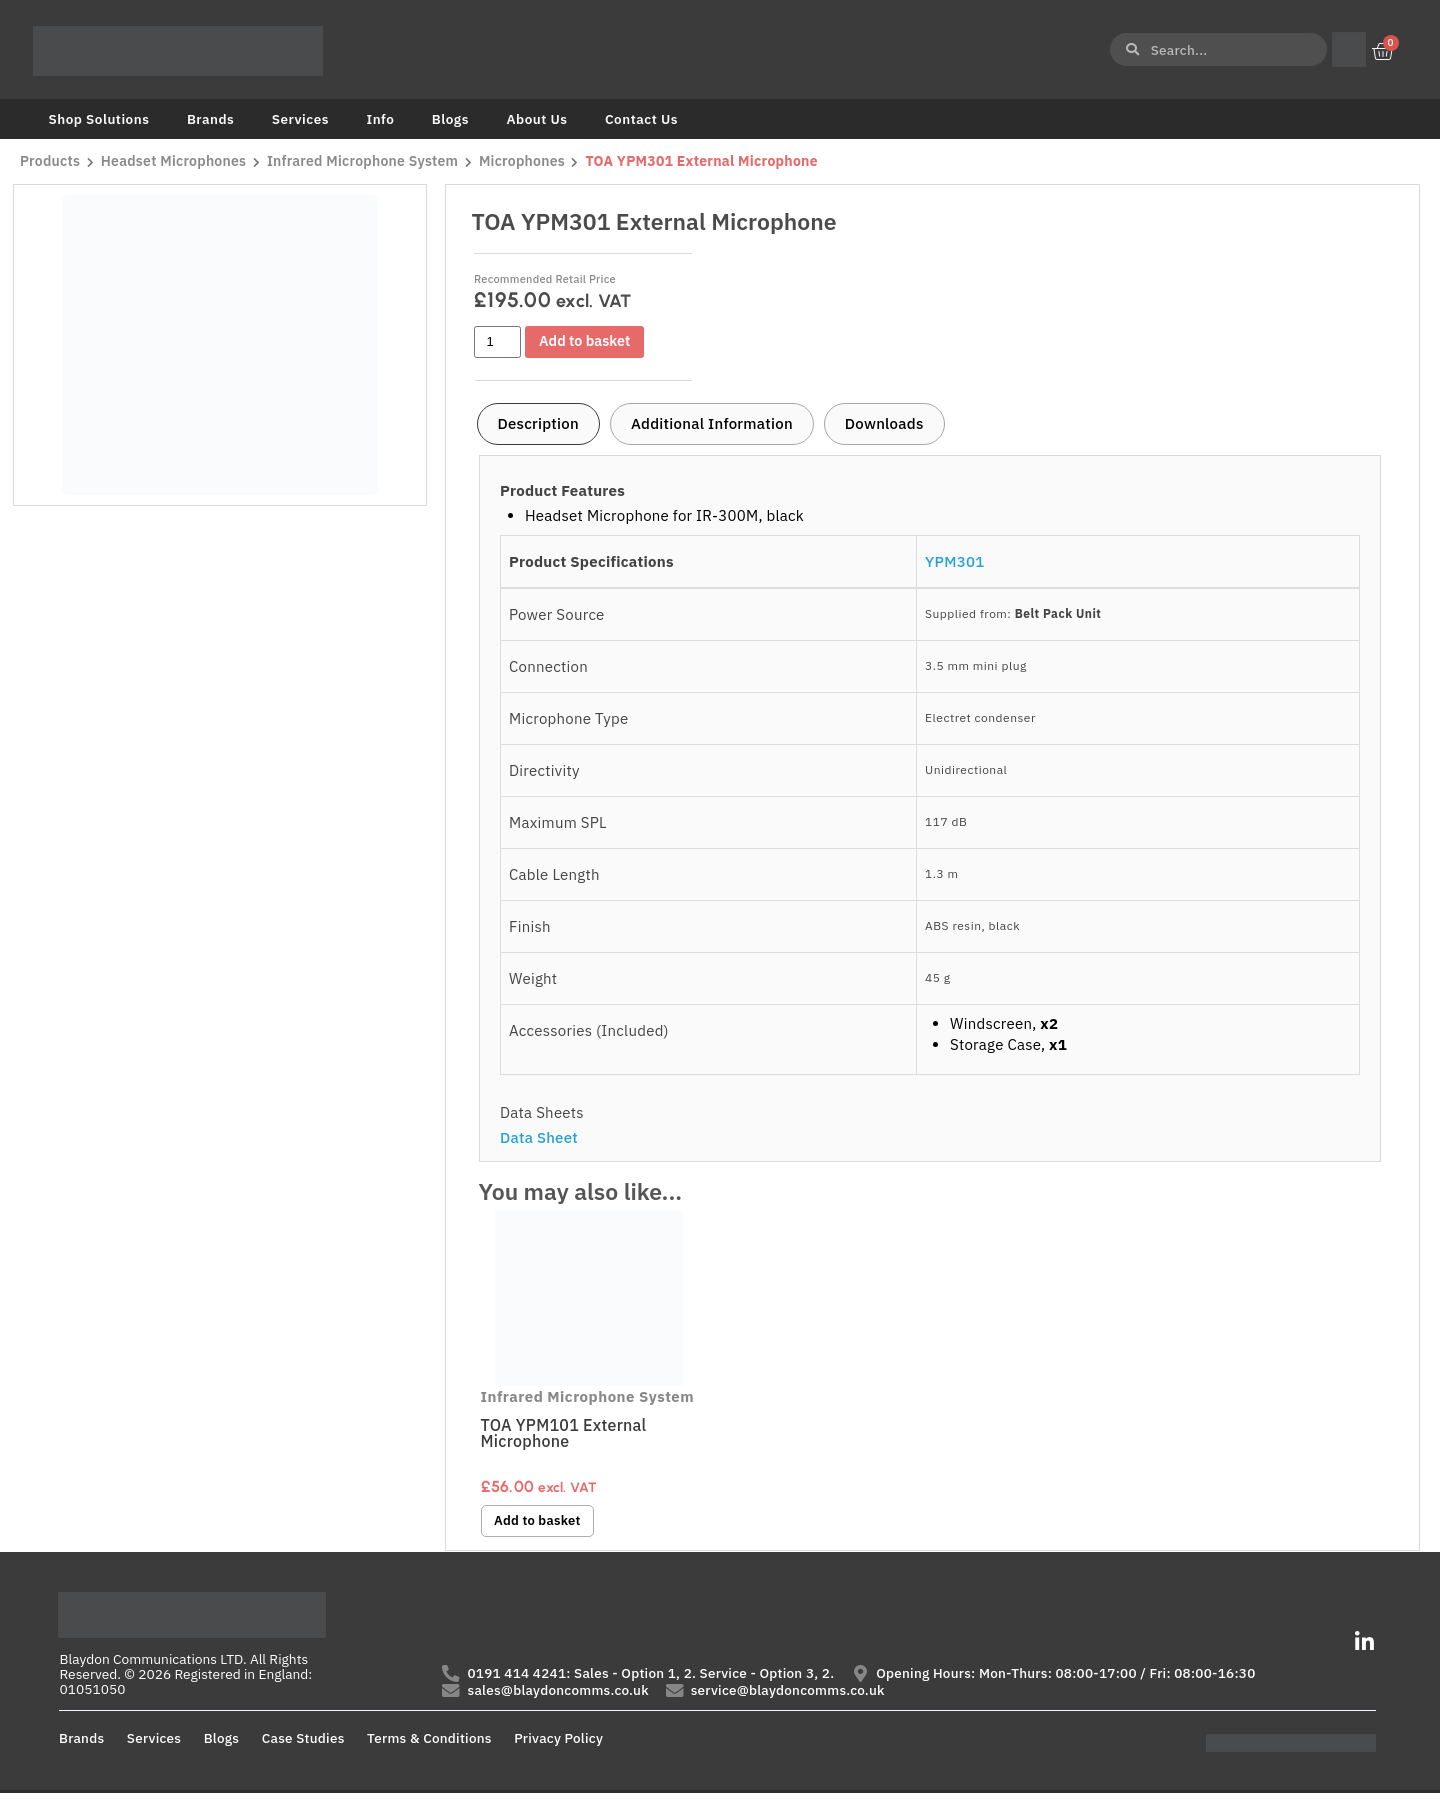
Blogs (450, 119)
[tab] (538, 424)
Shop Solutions (99, 119)
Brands (210, 119)
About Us (536, 119)
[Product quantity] (498, 342)
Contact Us (641, 119)
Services (300, 119)
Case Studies (303, 1746)
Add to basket (590, 341)
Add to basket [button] (542, 1521)
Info (380, 119)
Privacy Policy (558, 1746)
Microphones (529, 161)
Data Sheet (539, 1137)
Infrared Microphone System (367, 161)
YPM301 (954, 561)
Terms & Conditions (429, 1746)
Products (50, 161)
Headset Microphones (176, 161)
